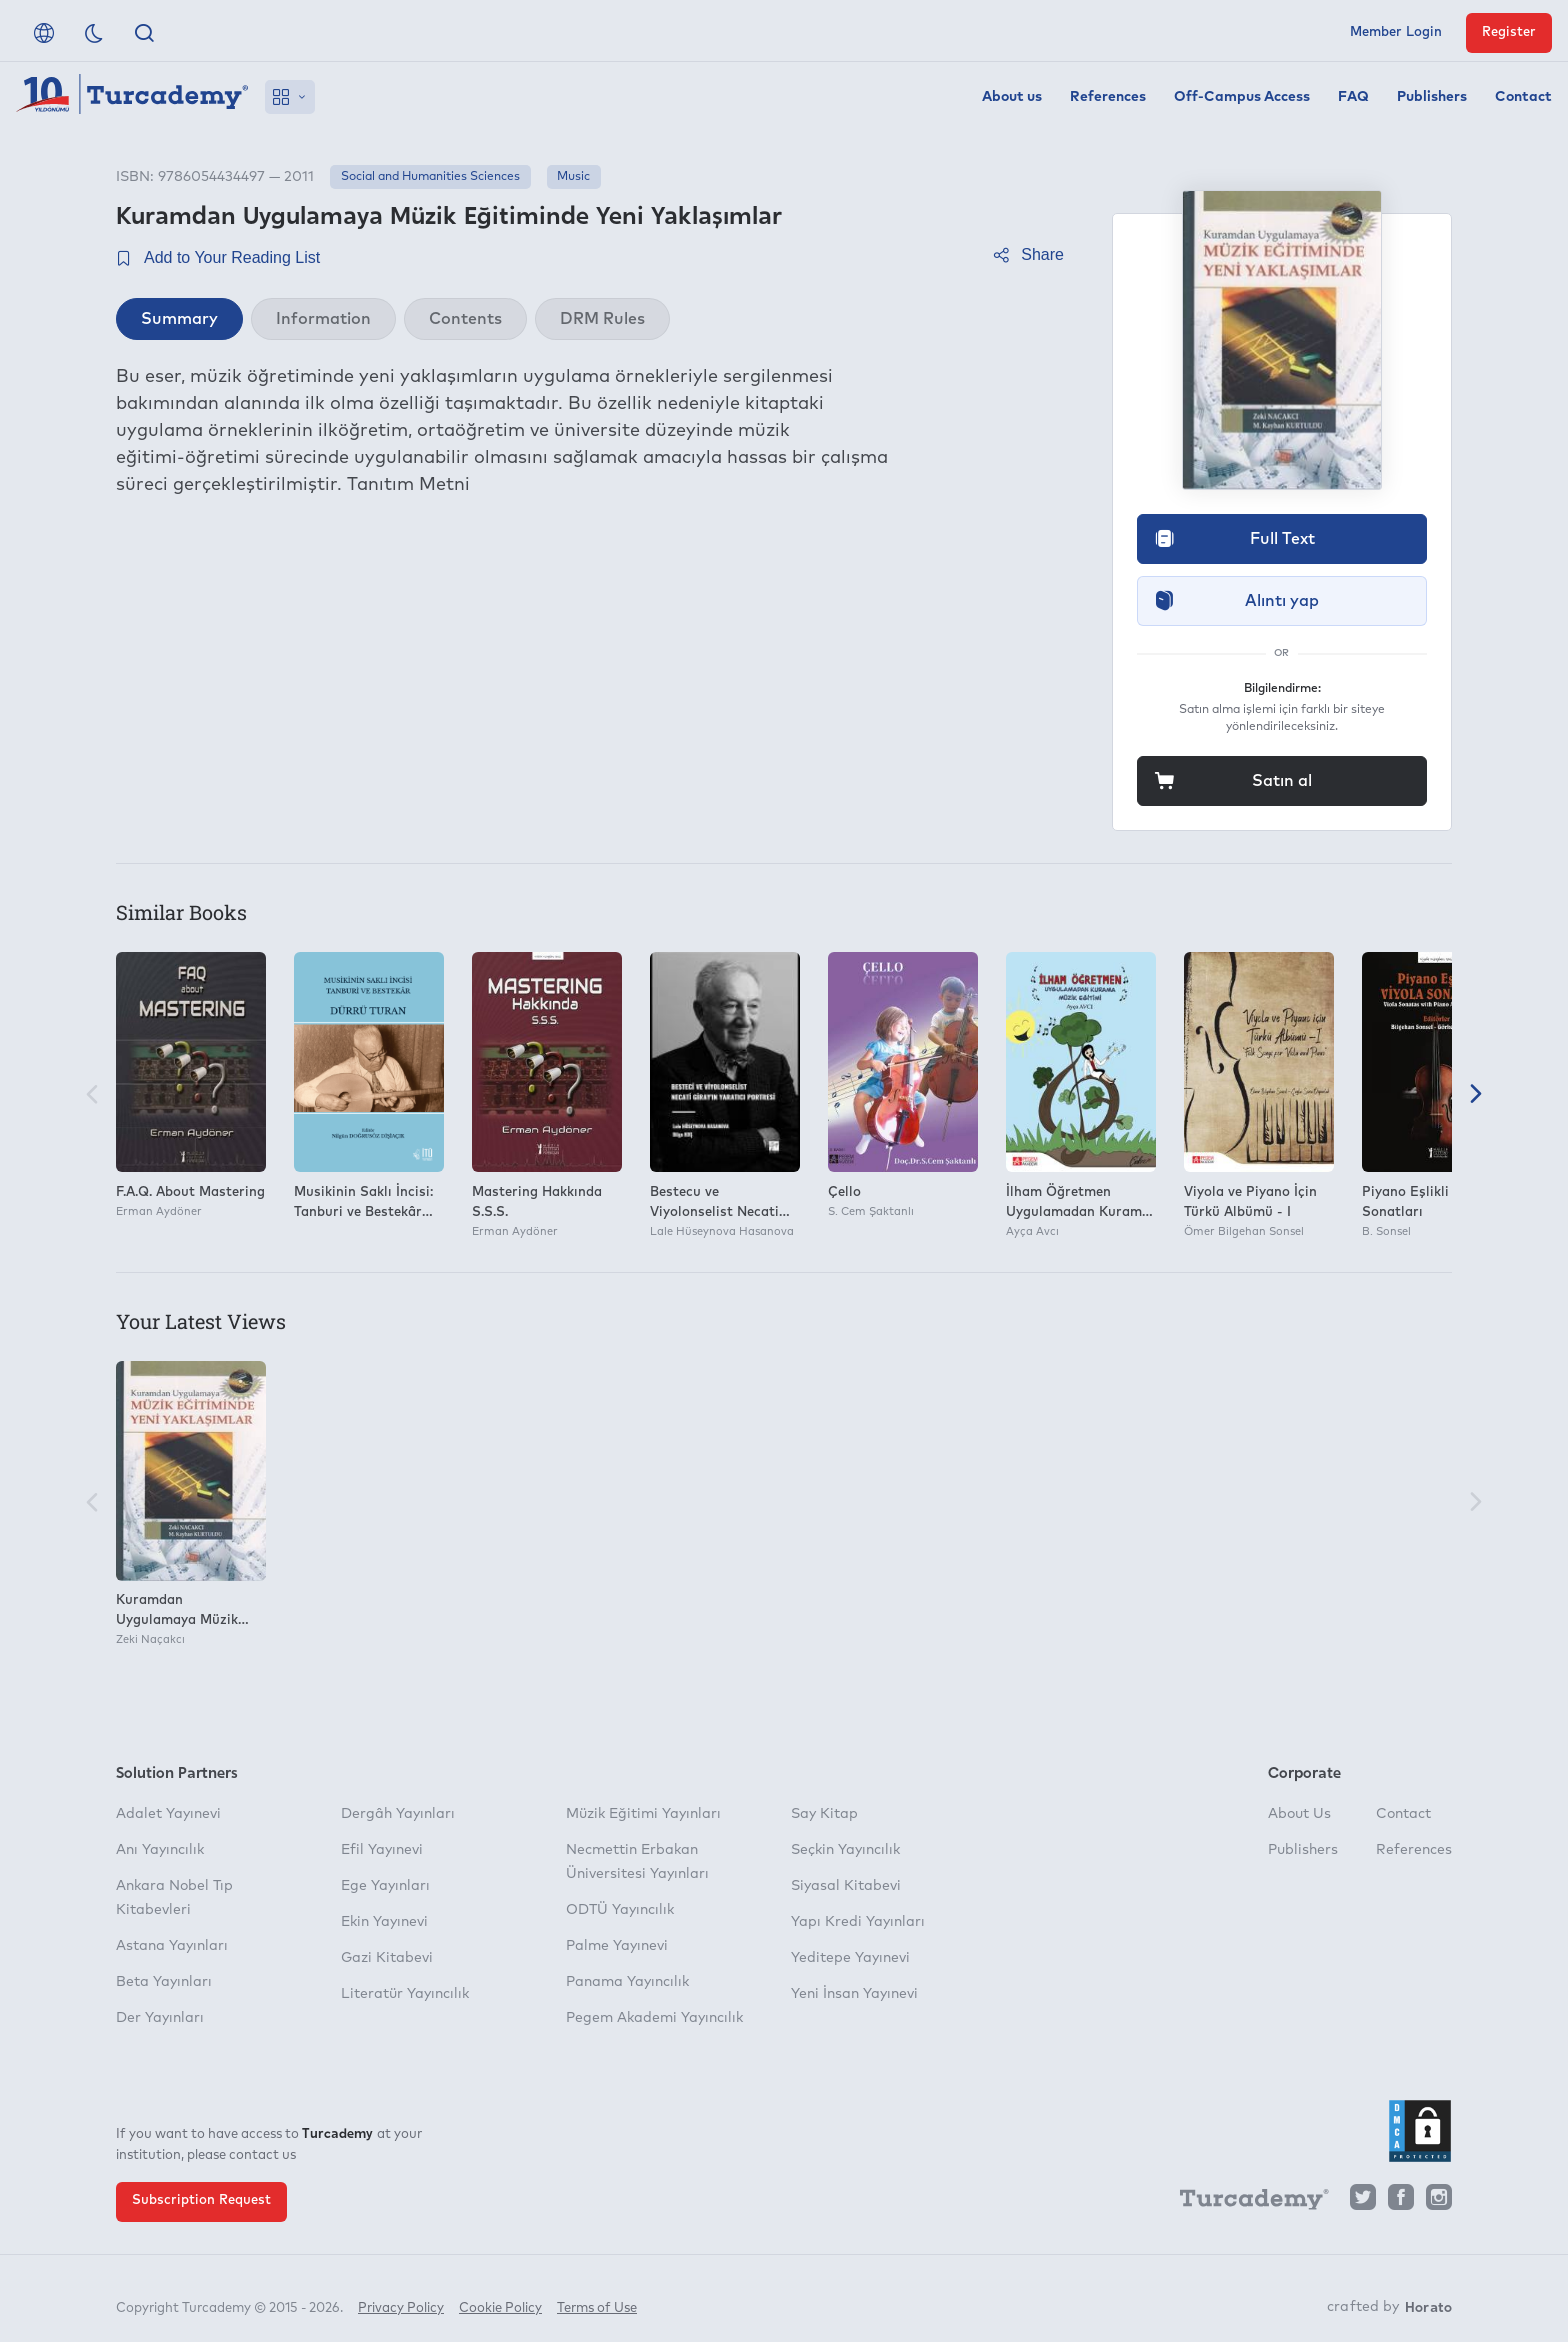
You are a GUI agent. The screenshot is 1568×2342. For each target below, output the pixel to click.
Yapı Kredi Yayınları (858, 1922)
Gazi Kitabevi (387, 1958)
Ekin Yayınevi (384, 1922)
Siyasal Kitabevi (846, 1886)
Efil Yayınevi (382, 1850)
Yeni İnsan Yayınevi (854, 1994)
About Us (1299, 1814)
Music (573, 177)
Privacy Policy (401, 2299)
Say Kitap (824, 1814)
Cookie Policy (500, 2299)
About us (1012, 97)
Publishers (1432, 97)
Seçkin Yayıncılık (845, 1850)
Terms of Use (597, 2299)
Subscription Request (201, 2200)
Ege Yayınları (385, 1886)
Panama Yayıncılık (627, 1982)
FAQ (1353, 97)
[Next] (1476, 1095)
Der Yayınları (160, 2018)
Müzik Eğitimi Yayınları (643, 1814)
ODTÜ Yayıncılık (620, 1910)
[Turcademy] (1245, 2202)
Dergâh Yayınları (398, 1814)
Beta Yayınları (164, 1982)
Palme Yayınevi (617, 1946)
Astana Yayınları (172, 1946)
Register (1509, 32)
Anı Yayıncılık (160, 1850)
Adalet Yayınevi (168, 1814)
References (1108, 97)
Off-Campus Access (1242, 97)
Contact (1523, 97)
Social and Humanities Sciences (430, 177)
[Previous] (92, 1095)
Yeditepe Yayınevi (850, 1958)
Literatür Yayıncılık (405, 1994)
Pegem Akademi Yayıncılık (654, 2018)
